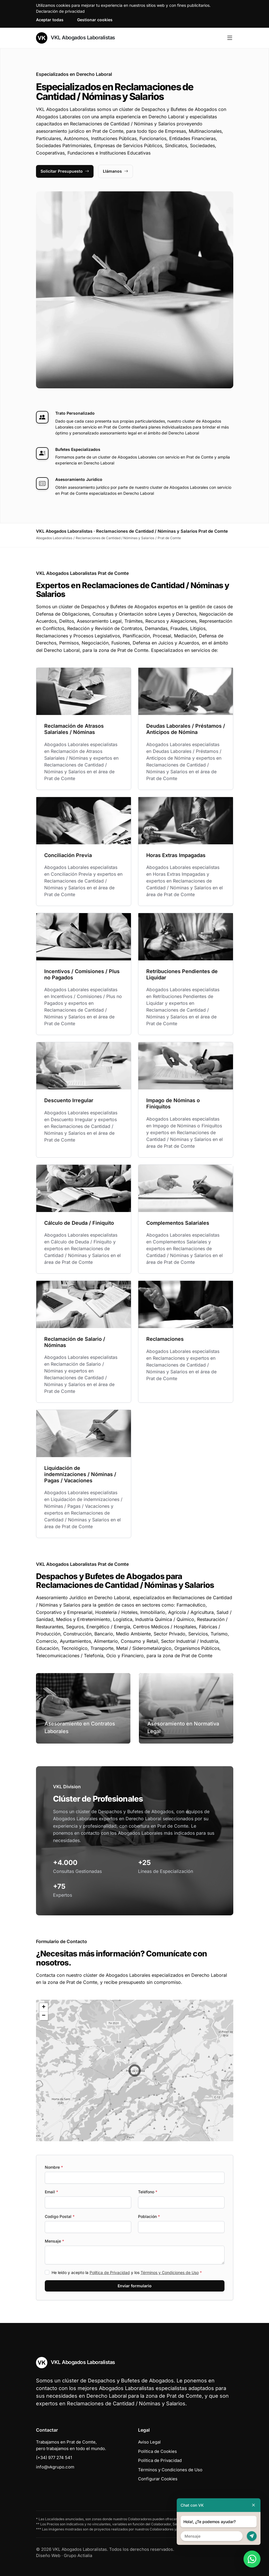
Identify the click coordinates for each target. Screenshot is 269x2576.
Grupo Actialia (78, 2555)
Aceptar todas (49, 19)
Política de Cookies (157, 2451)
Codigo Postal (60, 2216)
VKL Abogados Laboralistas (75, 38)
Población (149, 2216)
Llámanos (115, 171)
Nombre (54, 2167)
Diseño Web (48, 2555)
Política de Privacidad (110, 2272)
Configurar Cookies (157, 2478)
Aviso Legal (149, 2442)
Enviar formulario (135, 2285)
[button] (134, 2070)
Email (51, 2191)
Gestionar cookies (95, 19)
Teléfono (147, 2191)
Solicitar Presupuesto (65, 171)
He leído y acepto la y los (127, 2272)
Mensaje (54, 2241)
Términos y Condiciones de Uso (170, 2272)
